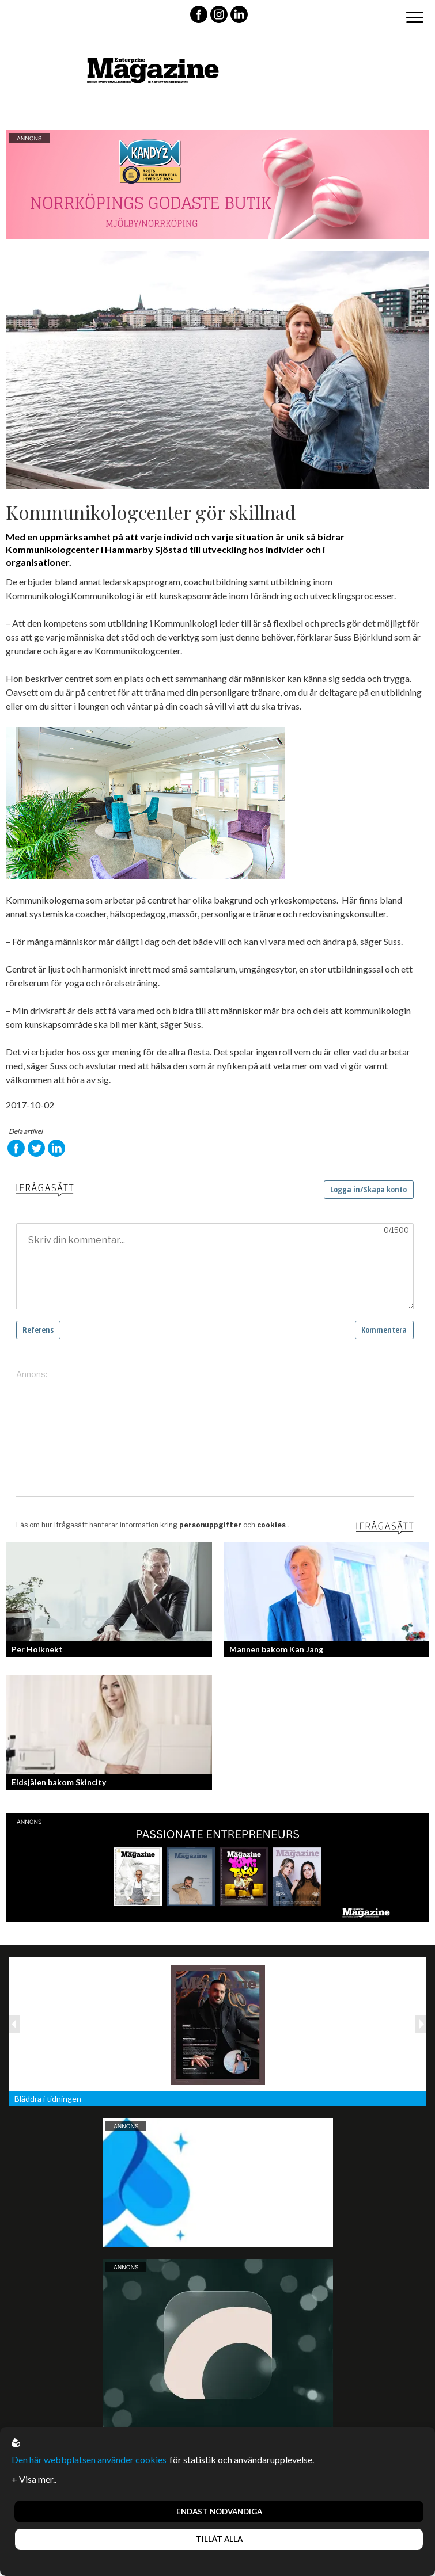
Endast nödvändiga (219, 2511)
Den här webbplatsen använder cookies (89, 2459)
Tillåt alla (219, 2539)
